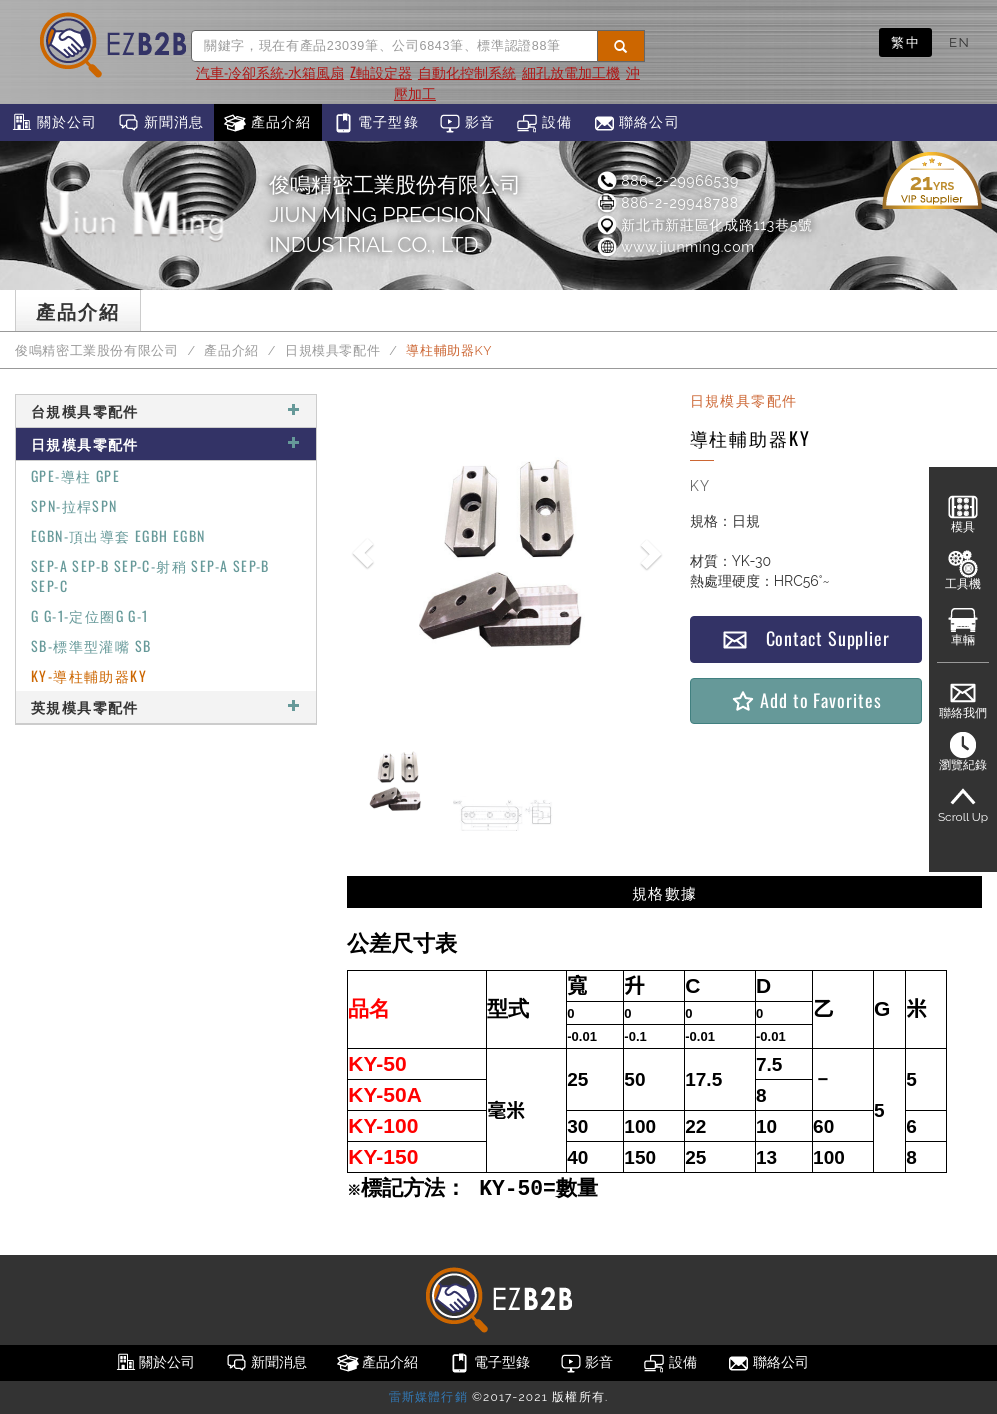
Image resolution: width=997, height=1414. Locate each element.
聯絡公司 (636, 123)
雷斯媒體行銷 (428, 1397)
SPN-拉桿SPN (74, 505)
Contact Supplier (806, 638)
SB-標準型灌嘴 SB (91, 645)
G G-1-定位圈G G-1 (90, 615)
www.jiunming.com (675, 247)
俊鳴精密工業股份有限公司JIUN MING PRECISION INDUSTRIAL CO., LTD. (395, 214)
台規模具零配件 (166, 410)
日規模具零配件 (332, 350)
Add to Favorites (805, 700)
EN (959, 42)
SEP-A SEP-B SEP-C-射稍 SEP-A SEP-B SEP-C (150, 575)
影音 (467, 123)
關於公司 (53, 123)
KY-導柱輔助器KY (89, 675)
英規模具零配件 (166, 706)
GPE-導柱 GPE (75, 475)
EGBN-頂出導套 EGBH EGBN (118, 535)
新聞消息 (160, 123)
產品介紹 (267, 123)
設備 (544, 123)
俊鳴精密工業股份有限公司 (97, 350)
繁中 (905, 42)
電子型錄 (375, 123)
